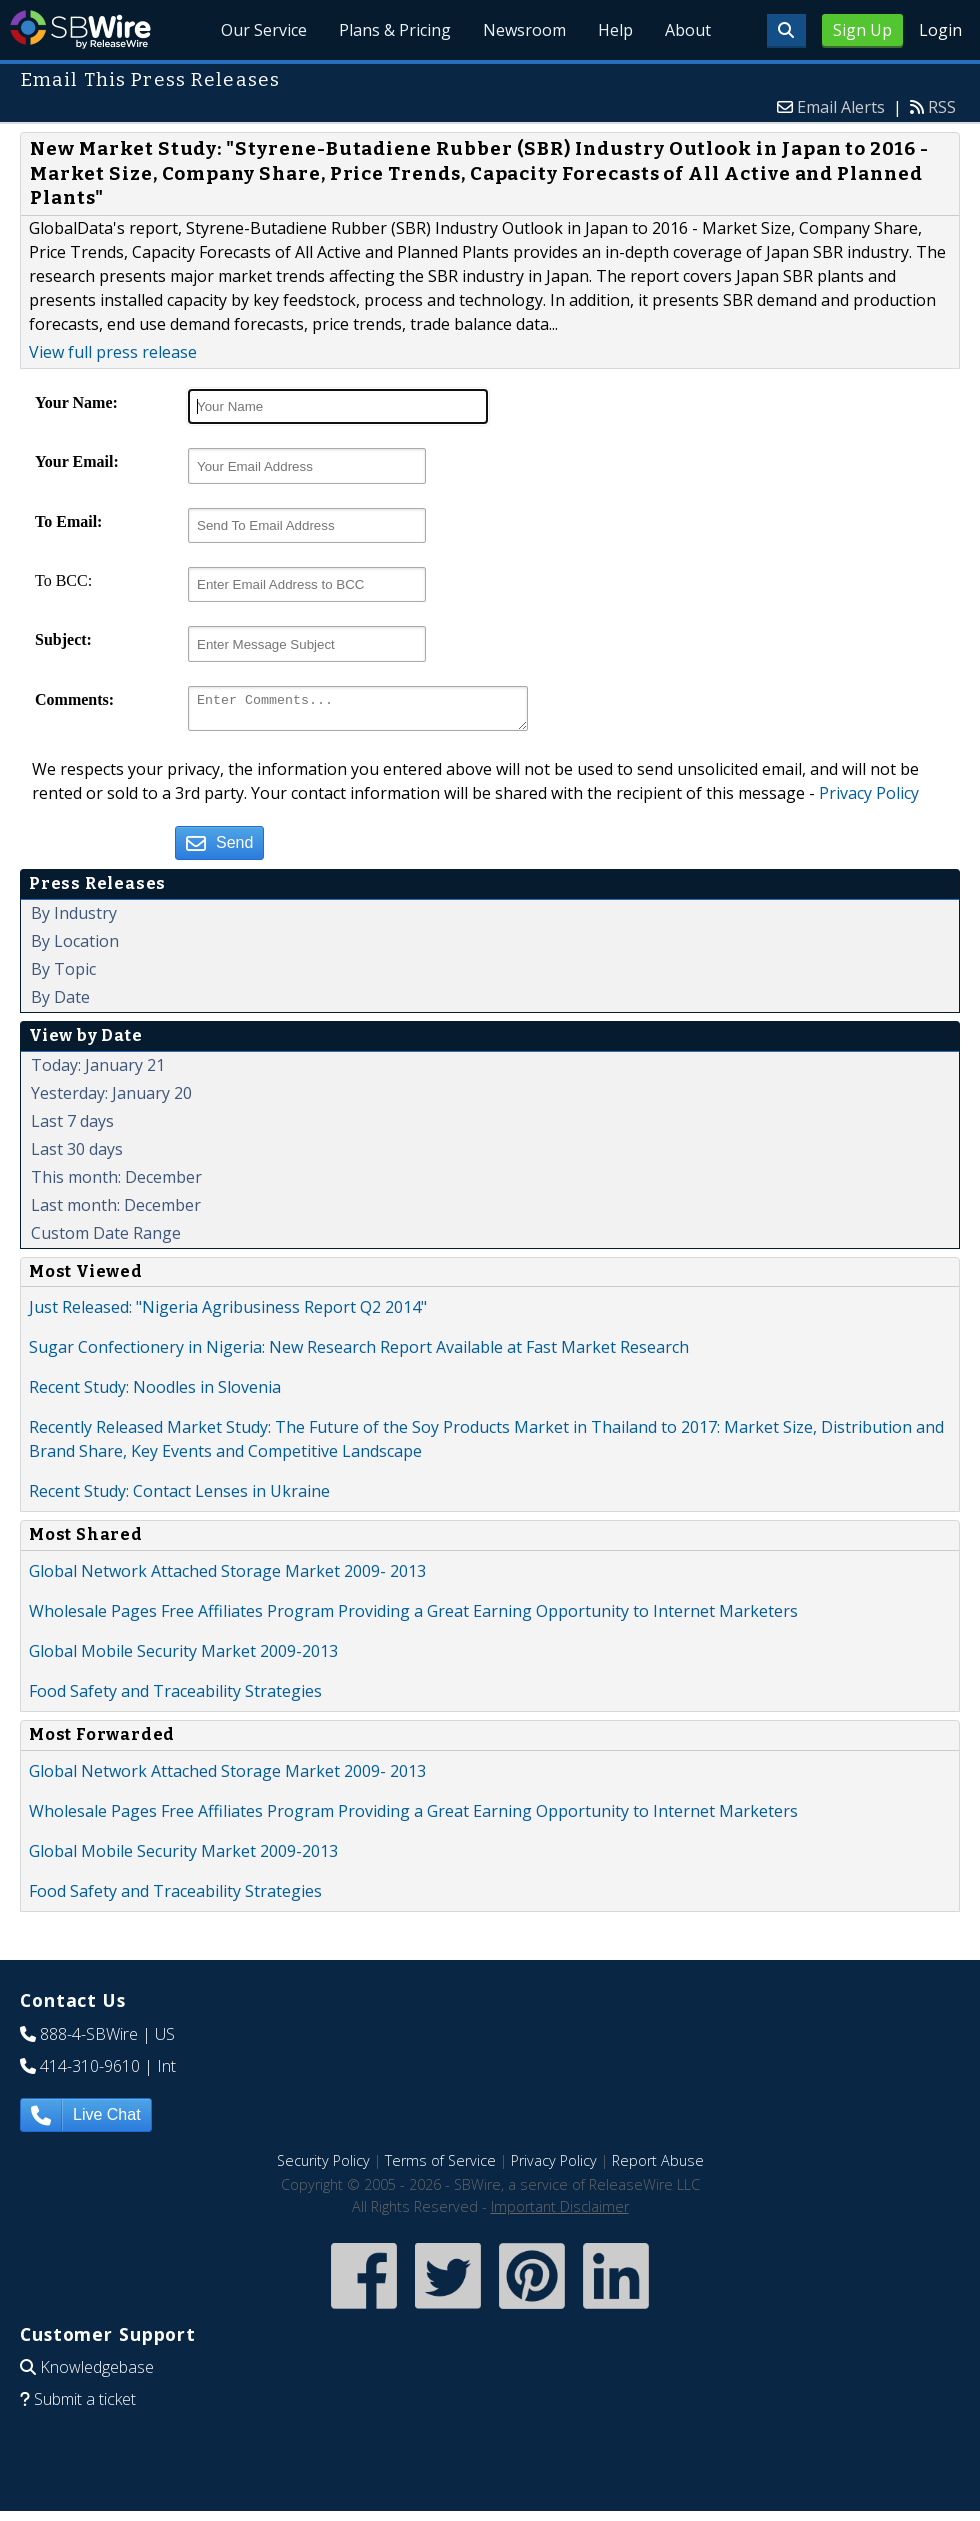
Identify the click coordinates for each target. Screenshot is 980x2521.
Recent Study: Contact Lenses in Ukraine (179, 1497)
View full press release (113, 352)
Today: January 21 (98, 1071)
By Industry (74, 919)
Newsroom (525, 30)
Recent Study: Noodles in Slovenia (155, 1393)
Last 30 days (77, 1155)
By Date (60, 1003)
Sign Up (862, 30)
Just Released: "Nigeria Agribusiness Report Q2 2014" (228, 1313)
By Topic (63, 975)
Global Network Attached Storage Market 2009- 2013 (227, 1577)
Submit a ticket (85, 2405)
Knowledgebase (97, 2373)
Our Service (265, 30)
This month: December (116, 1183)
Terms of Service (440, 2166)
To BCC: (63, 580)
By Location (75, 947)
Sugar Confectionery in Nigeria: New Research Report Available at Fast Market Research (359, 1353)
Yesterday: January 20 (111, 1099)
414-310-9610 (90, 2072)
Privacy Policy (869, 799)
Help (615, 30)
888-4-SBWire (89, 2040)
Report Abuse (658, 2166)
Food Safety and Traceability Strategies (175, 1697)
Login (940, 30)
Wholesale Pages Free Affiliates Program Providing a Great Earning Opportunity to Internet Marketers (413, 1617)
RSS (942, 107)
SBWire (80, 29)
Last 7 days (72, 1127)
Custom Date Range (106, 1239)
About (688, 30)
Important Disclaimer (560, 2212)
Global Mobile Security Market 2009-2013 (183, 1657)
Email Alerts (841, 107)
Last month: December (116, 1211)
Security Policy (323, 2166)
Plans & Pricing (396, 30)
